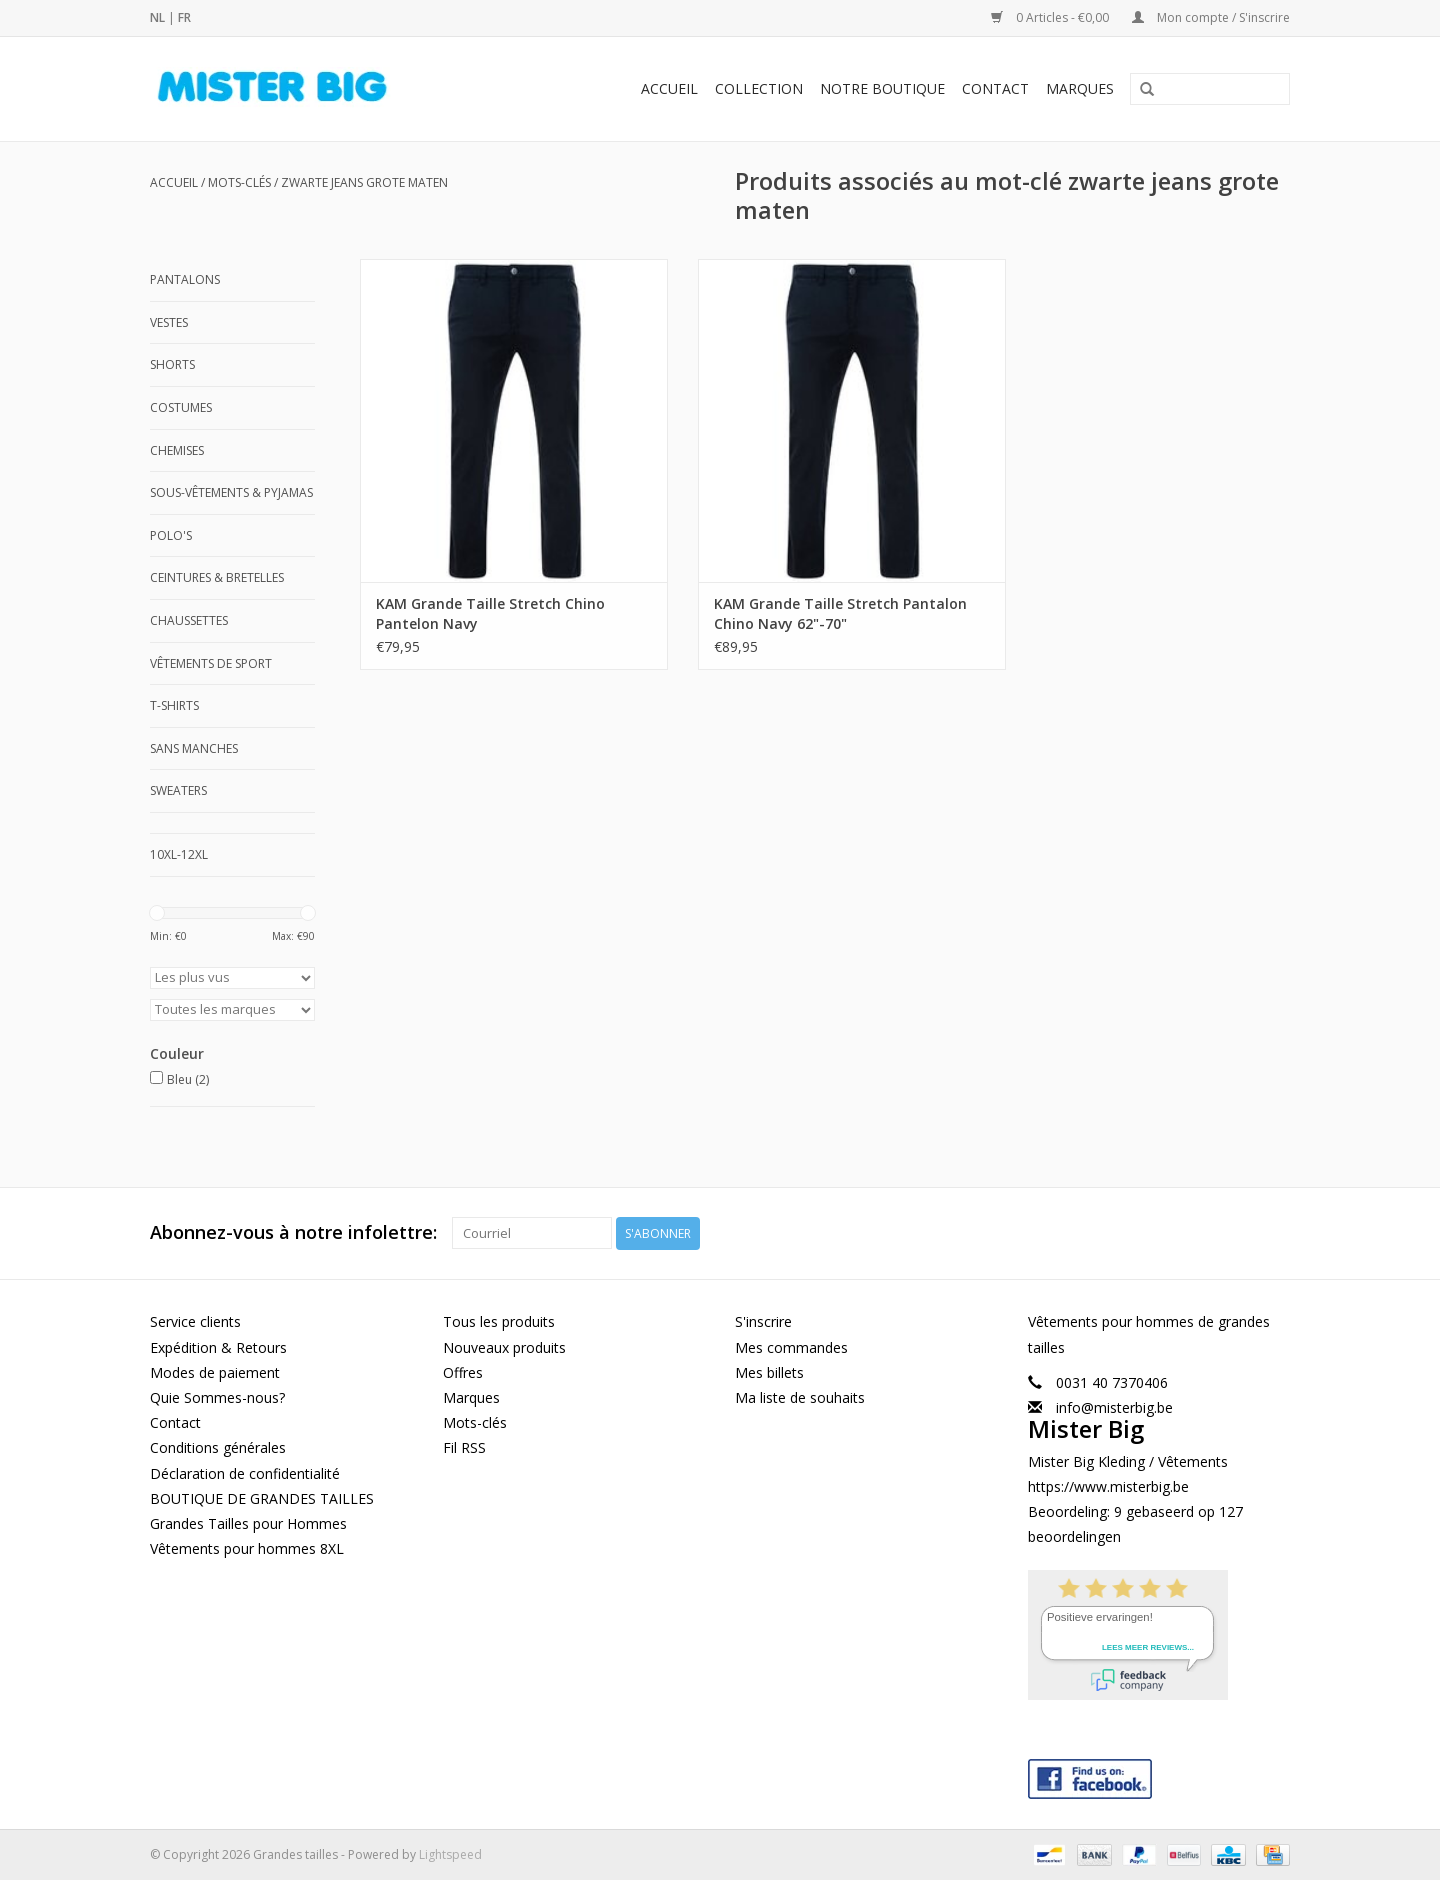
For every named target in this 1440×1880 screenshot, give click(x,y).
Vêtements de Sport (211, 663)
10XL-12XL (179, 854)
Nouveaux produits (504, 1346)
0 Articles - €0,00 (1051, 17)
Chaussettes (189, 620)
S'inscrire (763, 1321)
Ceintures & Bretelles (217, 577)
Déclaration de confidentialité (245, 1472)
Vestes (169, 322)
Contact (995, 88)
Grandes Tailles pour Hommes (248, 1522)
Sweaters (178, 790)
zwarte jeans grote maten (364, 182)
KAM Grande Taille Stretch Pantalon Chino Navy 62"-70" (822, 595)
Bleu (188, 1079)
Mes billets (769, 1371)
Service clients (195, 1321)
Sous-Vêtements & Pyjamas (231, 492)
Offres (463, 1371)
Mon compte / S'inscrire (1211, 17)
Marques (1080, 88)
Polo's (171, 535)
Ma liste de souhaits (800, 1397)
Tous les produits (499, 1321)
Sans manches (194, 748)
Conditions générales (218, 1447)
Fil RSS (464, 1447)
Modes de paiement (215, 1371)
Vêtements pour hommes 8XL (247, 1548)
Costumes (181, 407)
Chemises (177, 450)
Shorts (172, 364)
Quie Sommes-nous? (217, 1397)
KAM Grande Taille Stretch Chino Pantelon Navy (490, 595)
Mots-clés (239, 182)
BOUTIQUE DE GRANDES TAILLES (262, 1497)
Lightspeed (450, 1853)
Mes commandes (791, 1346)
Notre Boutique (882, 88)
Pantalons (185, 279)
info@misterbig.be (1114, 1407)
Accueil (669, 88)
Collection (759, 88)
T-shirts (174, 705)
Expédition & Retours (218, 1346)
